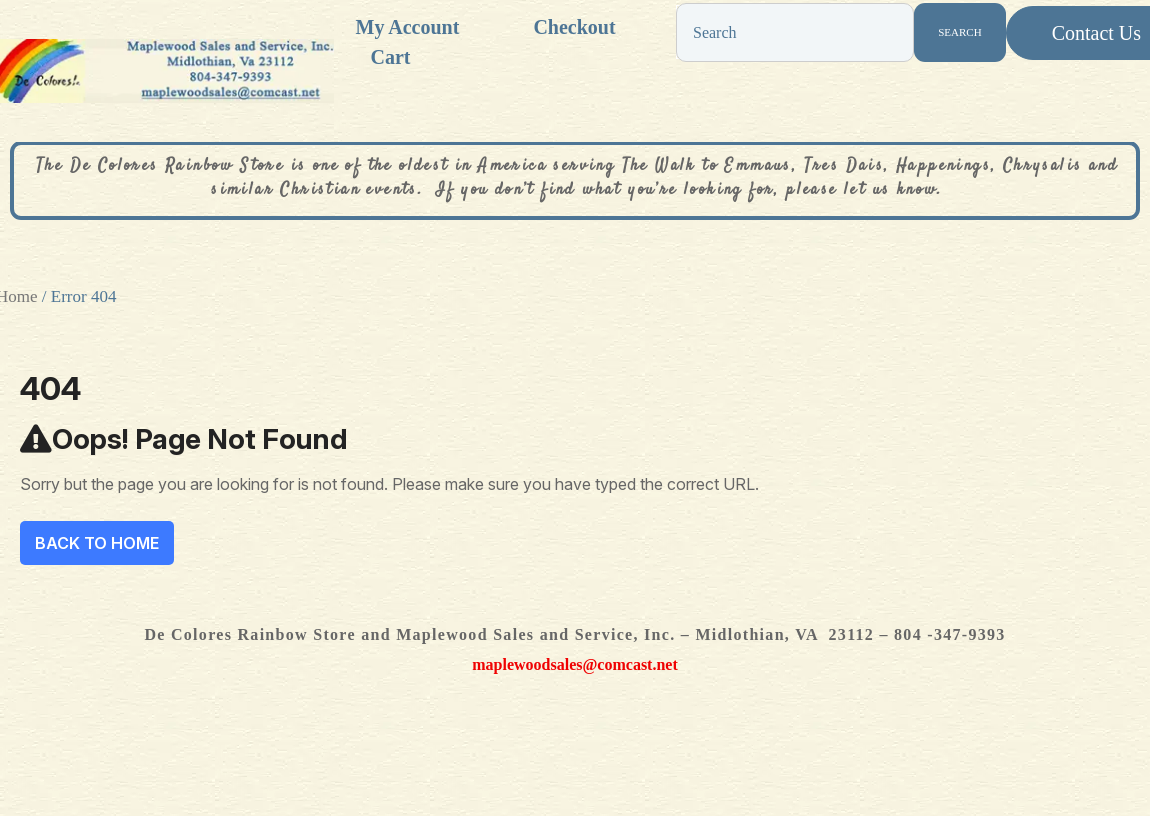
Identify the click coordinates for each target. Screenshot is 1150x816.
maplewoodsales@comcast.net (575, 664)
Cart (391, 57)
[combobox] (795, 32)
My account (408, 27)
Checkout (574, 27)
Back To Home (97, 543)
